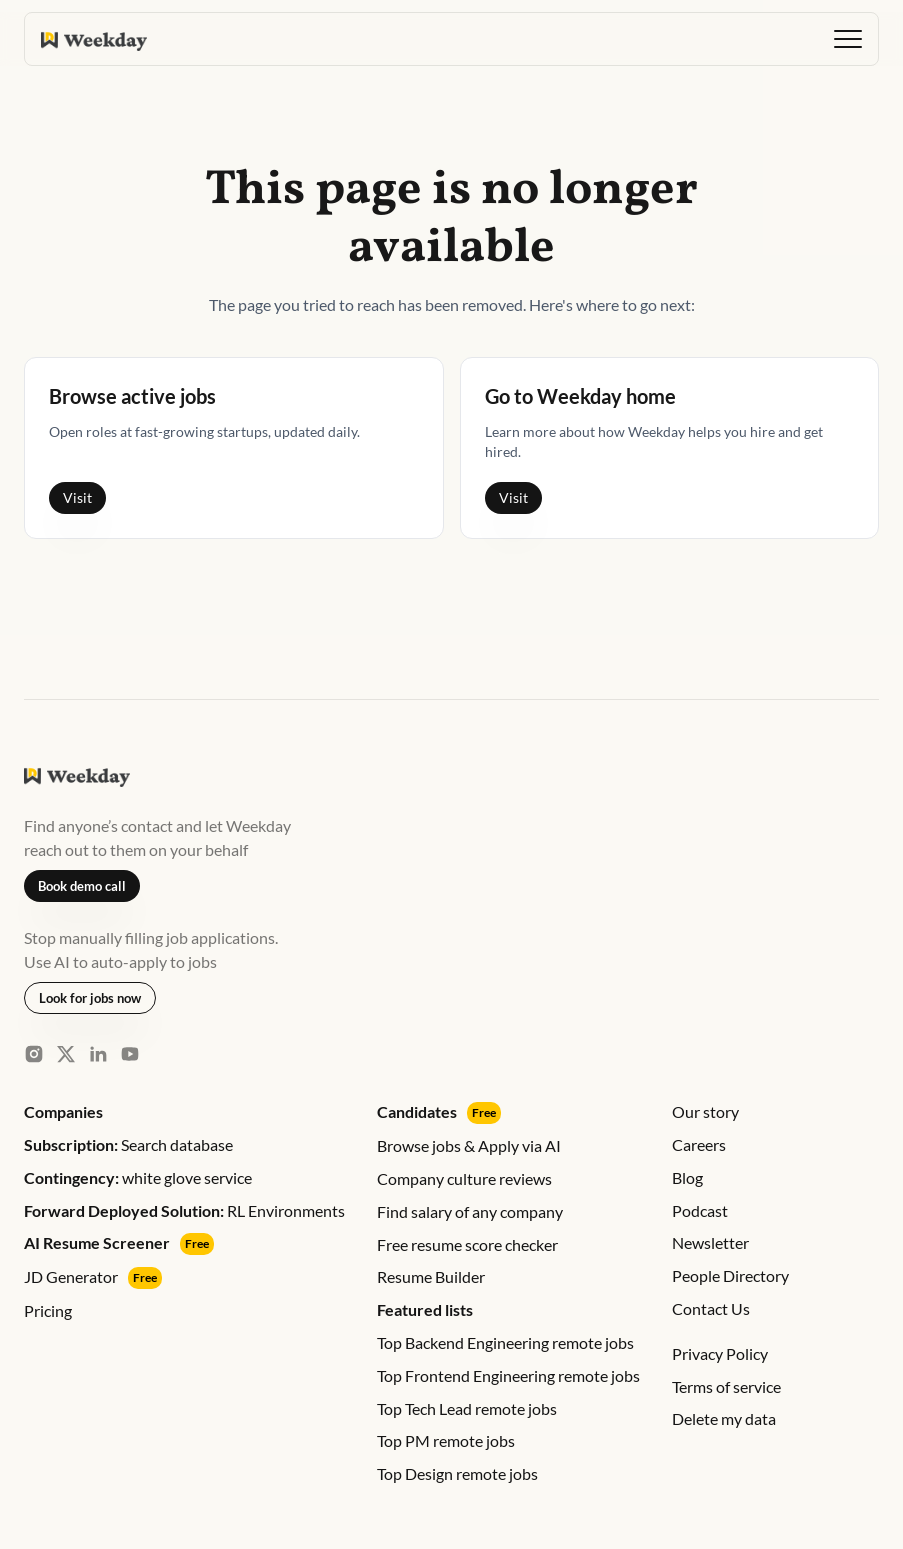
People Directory (730, 1275)
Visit (77, 497)
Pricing (48, 1310)
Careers (699, 1144)
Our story (705, 1111)
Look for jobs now (90, 998)
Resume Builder (431, 1276)
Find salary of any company (470, 1211)
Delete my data (724, 1418)
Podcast (700, 1210)
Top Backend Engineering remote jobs (505, 1342)
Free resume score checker (467, 1244)
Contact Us (711, 1308)
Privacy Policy (720, 1353)
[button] (848, 39)
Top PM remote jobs (446, 1440)
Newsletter (710, 1242)
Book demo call (82, 886)
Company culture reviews (464, 1178)
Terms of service (726, 1386)
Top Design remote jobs (457, 1473)
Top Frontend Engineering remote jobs (508, 1375)
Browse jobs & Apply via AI (469, 1145)
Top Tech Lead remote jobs (467, 1408)
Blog (687, 1177)
